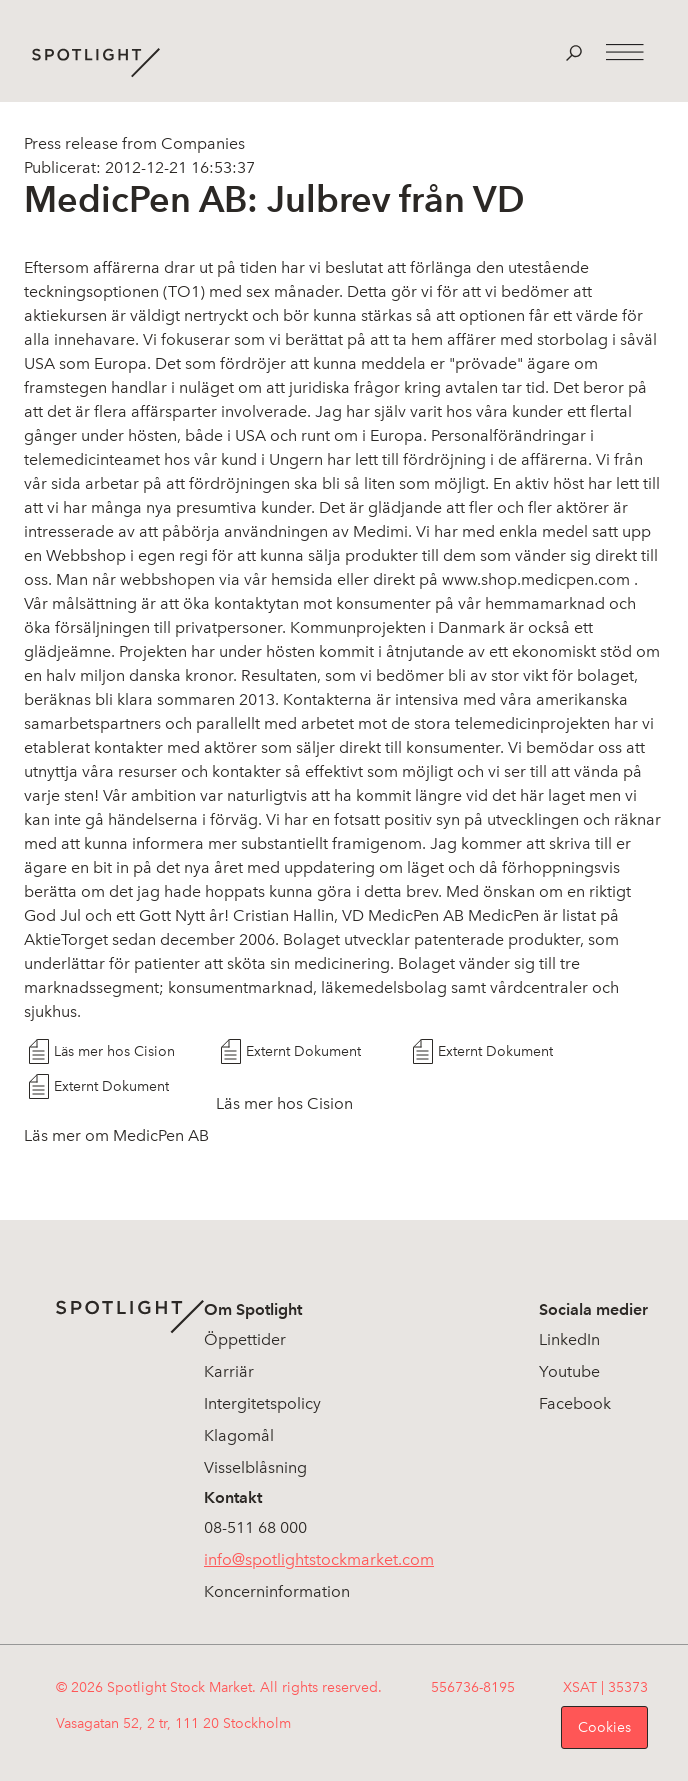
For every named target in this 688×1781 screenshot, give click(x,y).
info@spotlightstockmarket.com (319, 1559)
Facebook (575, 1403)
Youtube (569, 1371)
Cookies (604, 1727)
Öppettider (245, 1339)
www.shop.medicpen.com (536, 579)
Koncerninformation (277, 1591)
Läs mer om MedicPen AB (116, 1135)
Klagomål (239, 1435)
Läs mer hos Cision (114, 1051)
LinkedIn (569, 1339)
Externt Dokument (303, 1051)
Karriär (229, 1371)
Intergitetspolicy (262, 1403)
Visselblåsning (255, 1467)
